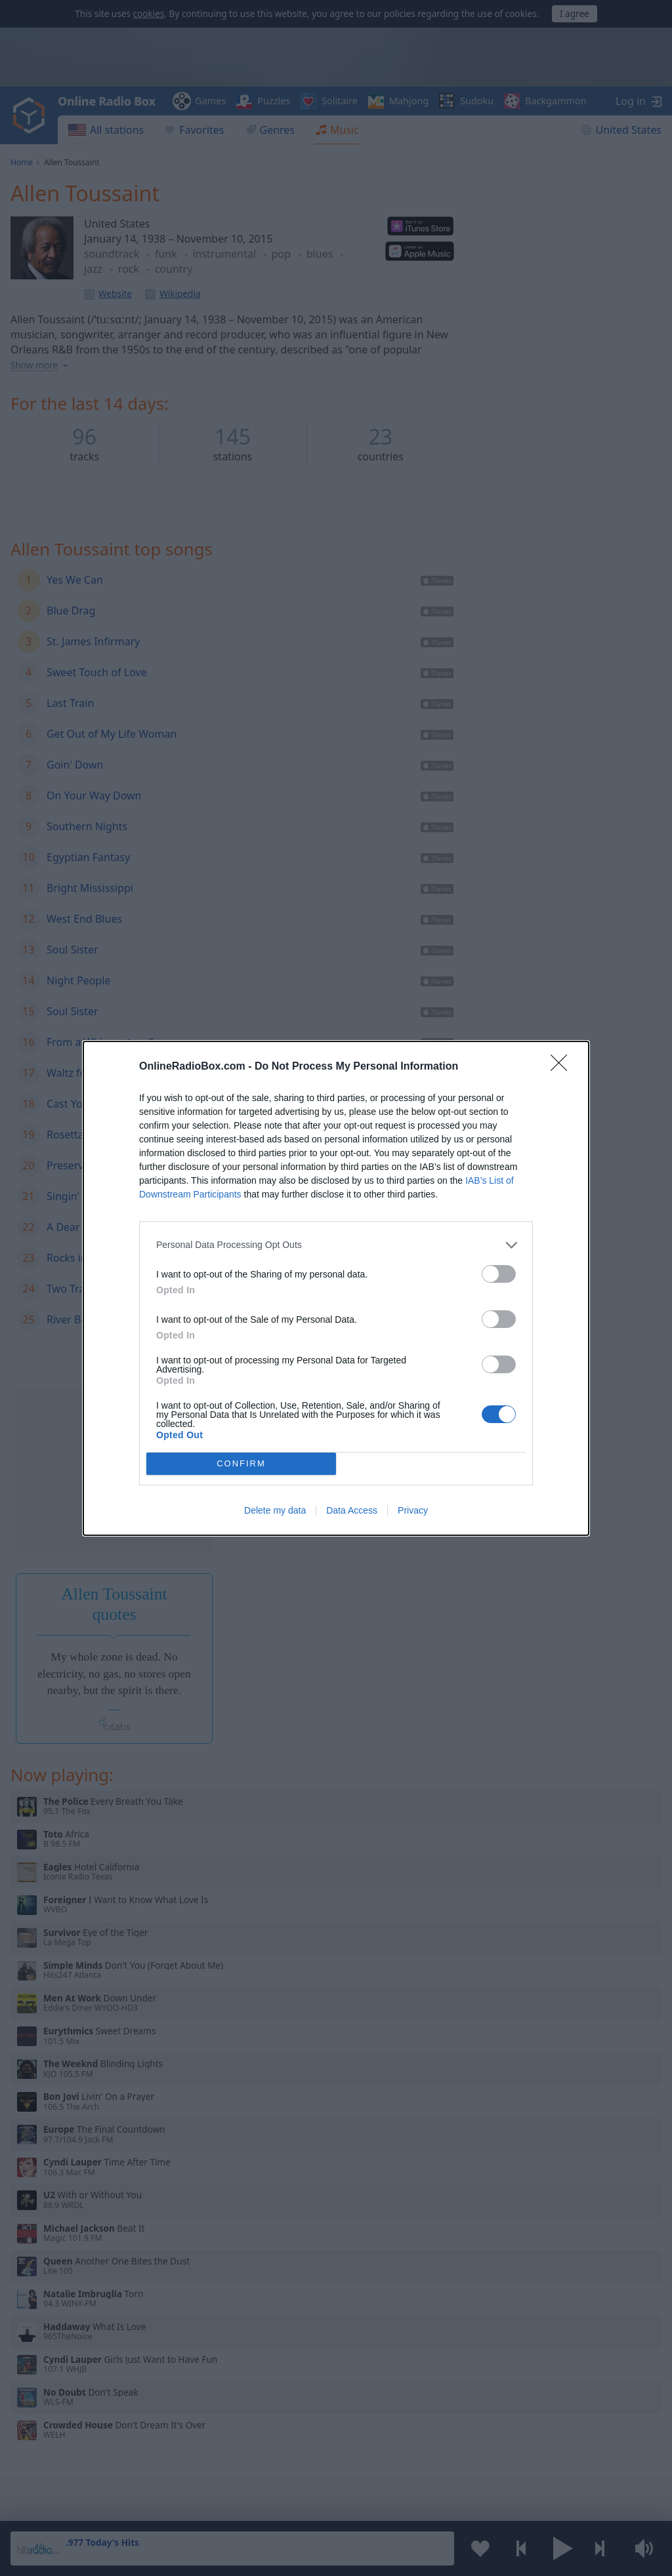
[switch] (499, 1274)
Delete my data (275, 1510)
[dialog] (336, 1288)
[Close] (563, 1067)
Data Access (351, 1510)
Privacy (413, 1510)
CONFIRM (241, 1463)
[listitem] (336, 1245)
